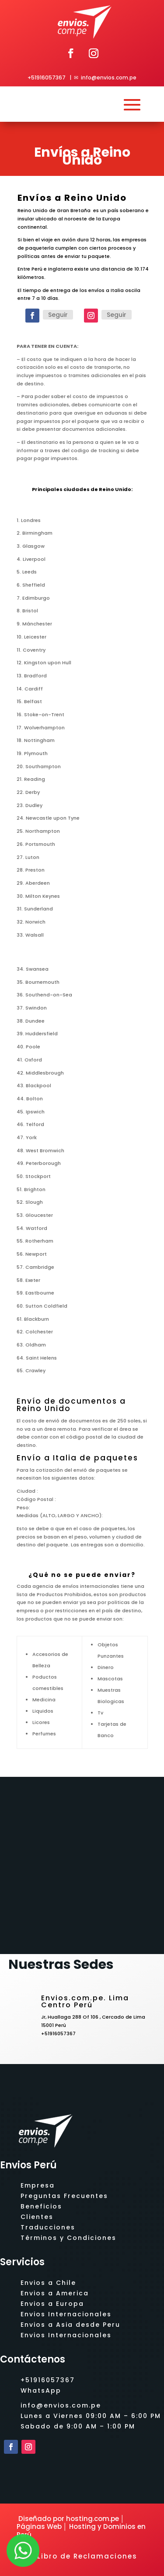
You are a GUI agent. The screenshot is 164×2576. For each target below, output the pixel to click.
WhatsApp (41, 2390)
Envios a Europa (52, 2303)
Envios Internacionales (66, 2314)
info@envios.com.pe (108, 77)
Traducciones (48, 2227)
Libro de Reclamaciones (87, 2556)
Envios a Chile (48, 2282)
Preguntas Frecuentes (64, 2195)
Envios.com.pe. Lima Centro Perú (85, 2001)
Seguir (58, 314)
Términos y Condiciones (68, 2237)
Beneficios (41, 2206)
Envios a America (55, 2293)
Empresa (38, 2185)
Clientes (37, 2216)
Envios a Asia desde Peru (70, 2324)
